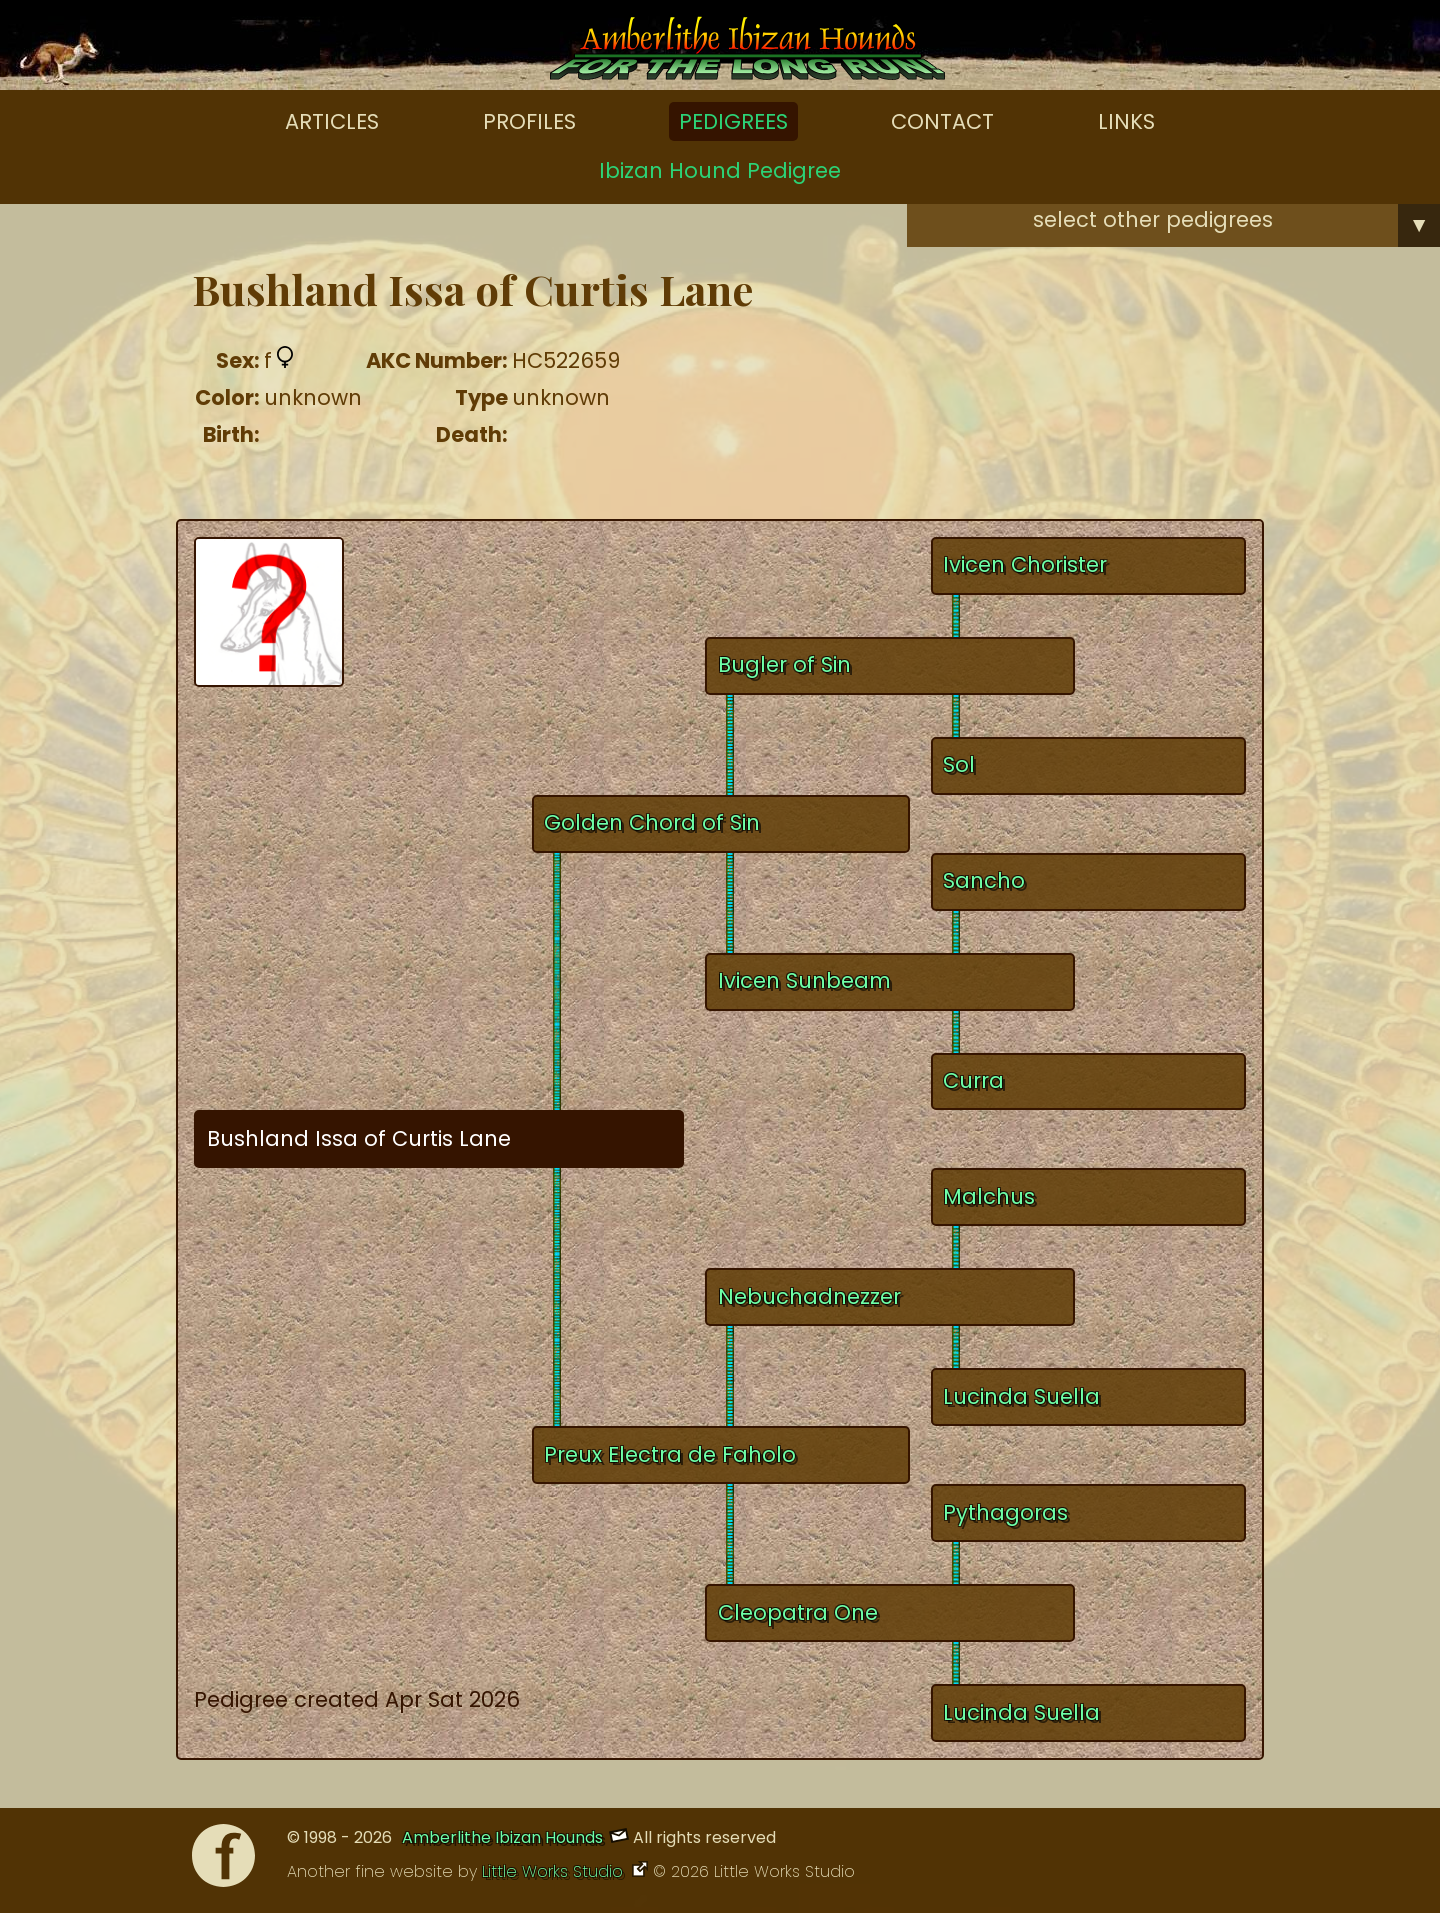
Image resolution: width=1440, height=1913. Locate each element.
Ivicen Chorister (1025, 564)
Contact (942, 121)
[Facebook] (223, 1860)
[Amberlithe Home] (747, 53)
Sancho (984, 880)
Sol (959, 764)
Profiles (529, 121)
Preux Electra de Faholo (670, 1454)
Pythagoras (1005, 1512)
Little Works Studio (555, 1871)
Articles (332, 121)
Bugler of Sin (784, 664)
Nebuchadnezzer (809, 1296)
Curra (973, 1080)
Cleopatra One (798, 1612)
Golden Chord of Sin (652, 822)
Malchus (989, 1196)
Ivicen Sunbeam (804, 980)
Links (1126, 121)
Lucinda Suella (1021, 1396)
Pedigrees (733, 121)
